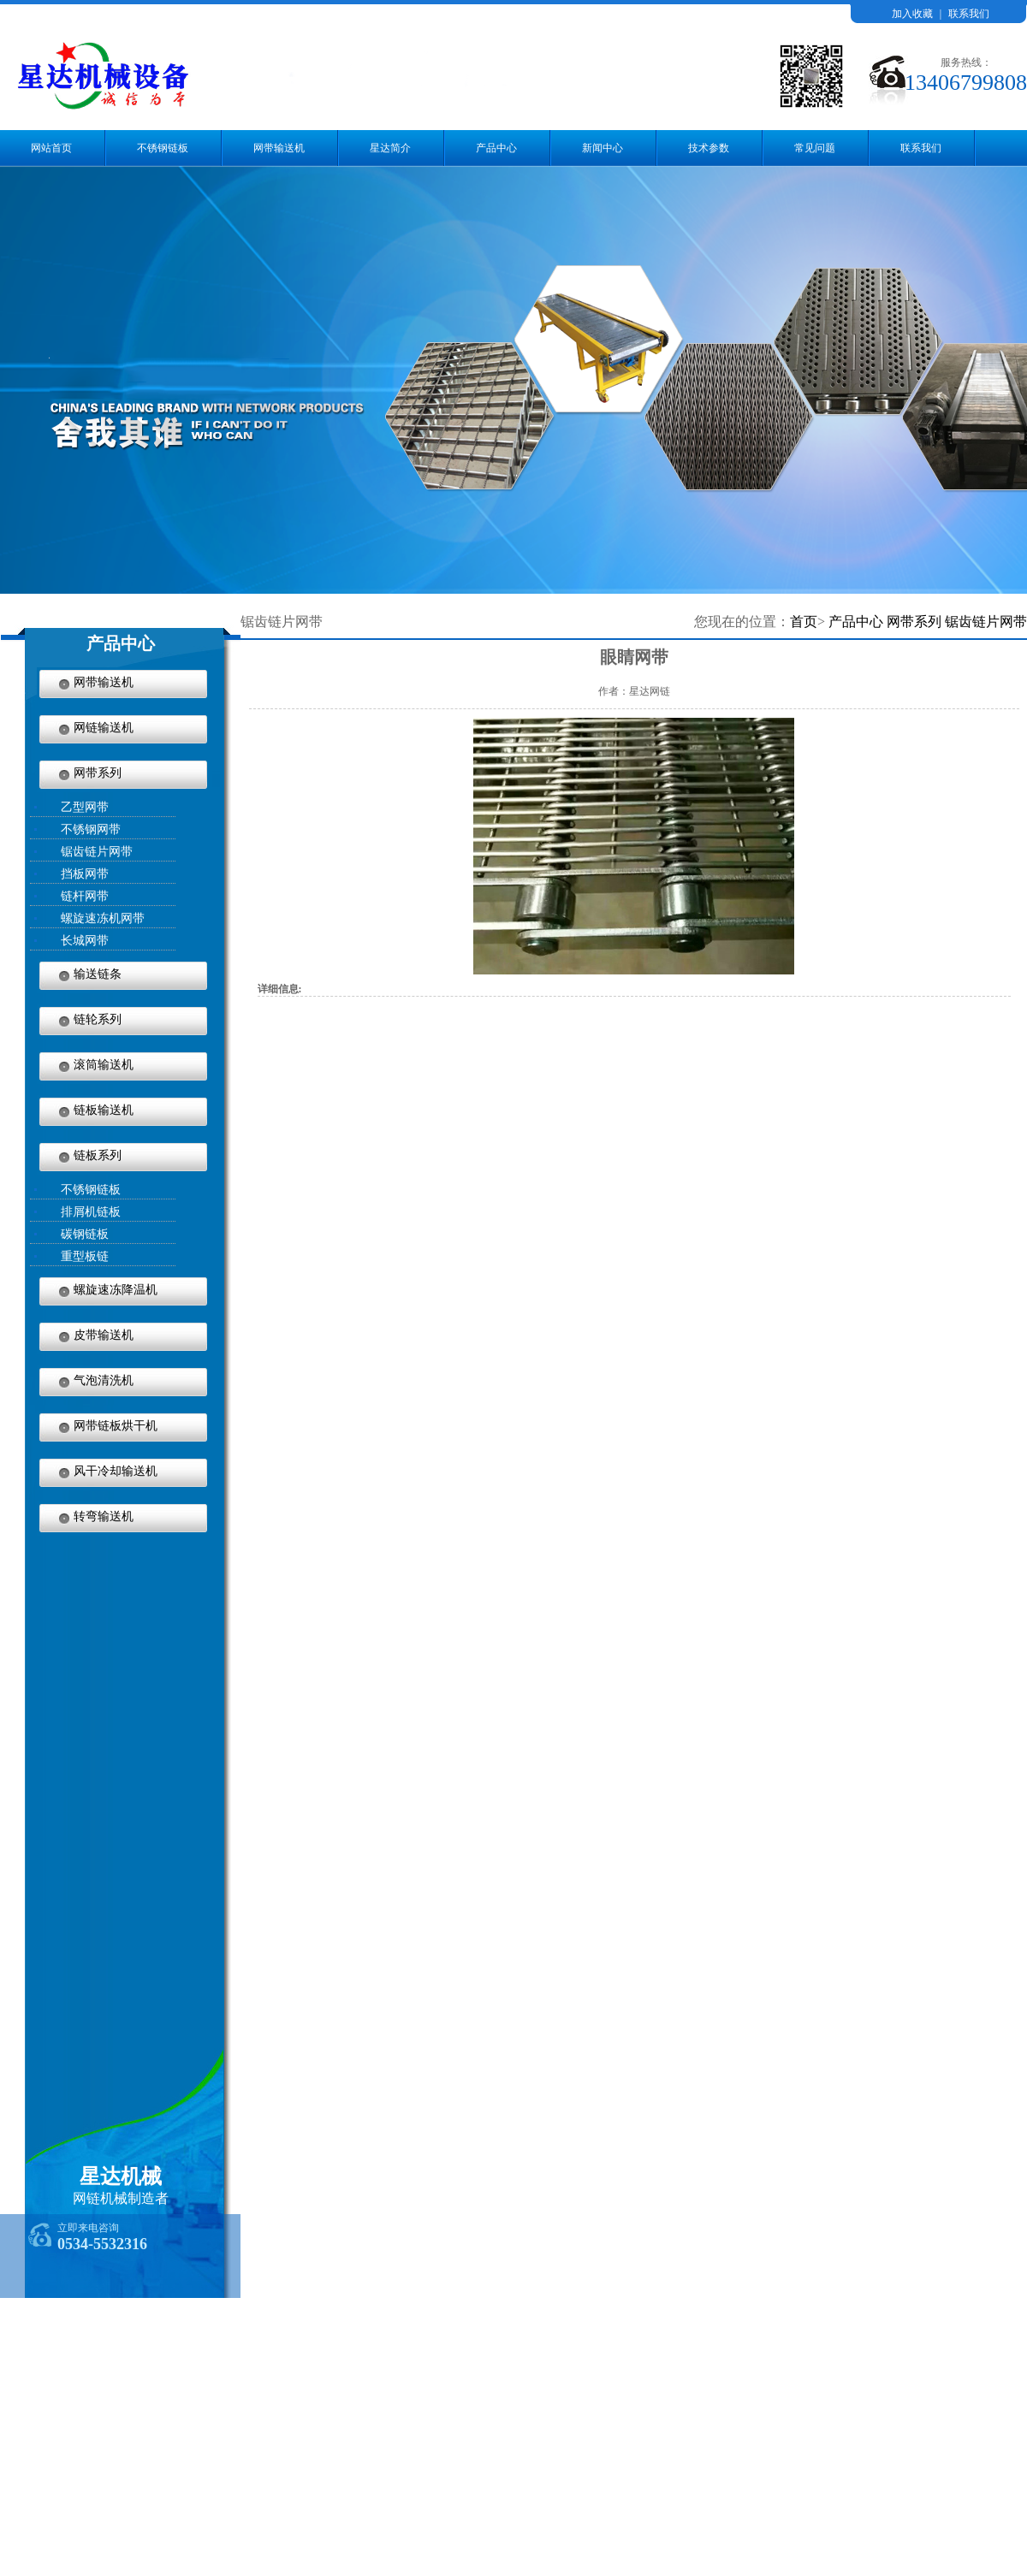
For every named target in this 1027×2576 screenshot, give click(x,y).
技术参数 (708, 148)
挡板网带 (85, 874)
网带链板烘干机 (115, 1425)
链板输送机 (104, 1110)
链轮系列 (98, 1019)
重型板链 (85, 1256)
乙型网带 (85, 807)
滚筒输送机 (104, 1064)
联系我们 (968, 14)
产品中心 (496, 148)
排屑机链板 (91, 1211)
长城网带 (85, 940)
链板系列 (98, 1155)
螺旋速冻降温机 (115, 1289)
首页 (803, 621)
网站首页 (51, 148)
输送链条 (98, 974)
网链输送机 (104, 727)
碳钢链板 (85, 1234)
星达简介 (390, 148)
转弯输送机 (104, 1516)
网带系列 (98, 773)
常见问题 (814, 148)
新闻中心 (602, 148)
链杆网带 (85, 896)
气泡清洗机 (104, 1380)
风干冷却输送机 (115, 1471)
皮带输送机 (104, 1335)
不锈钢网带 (91, 829)
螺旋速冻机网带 (103, 918)
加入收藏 (912, 14)
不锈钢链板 (162, 148)
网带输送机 (279, 148)
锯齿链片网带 (97, 851)
